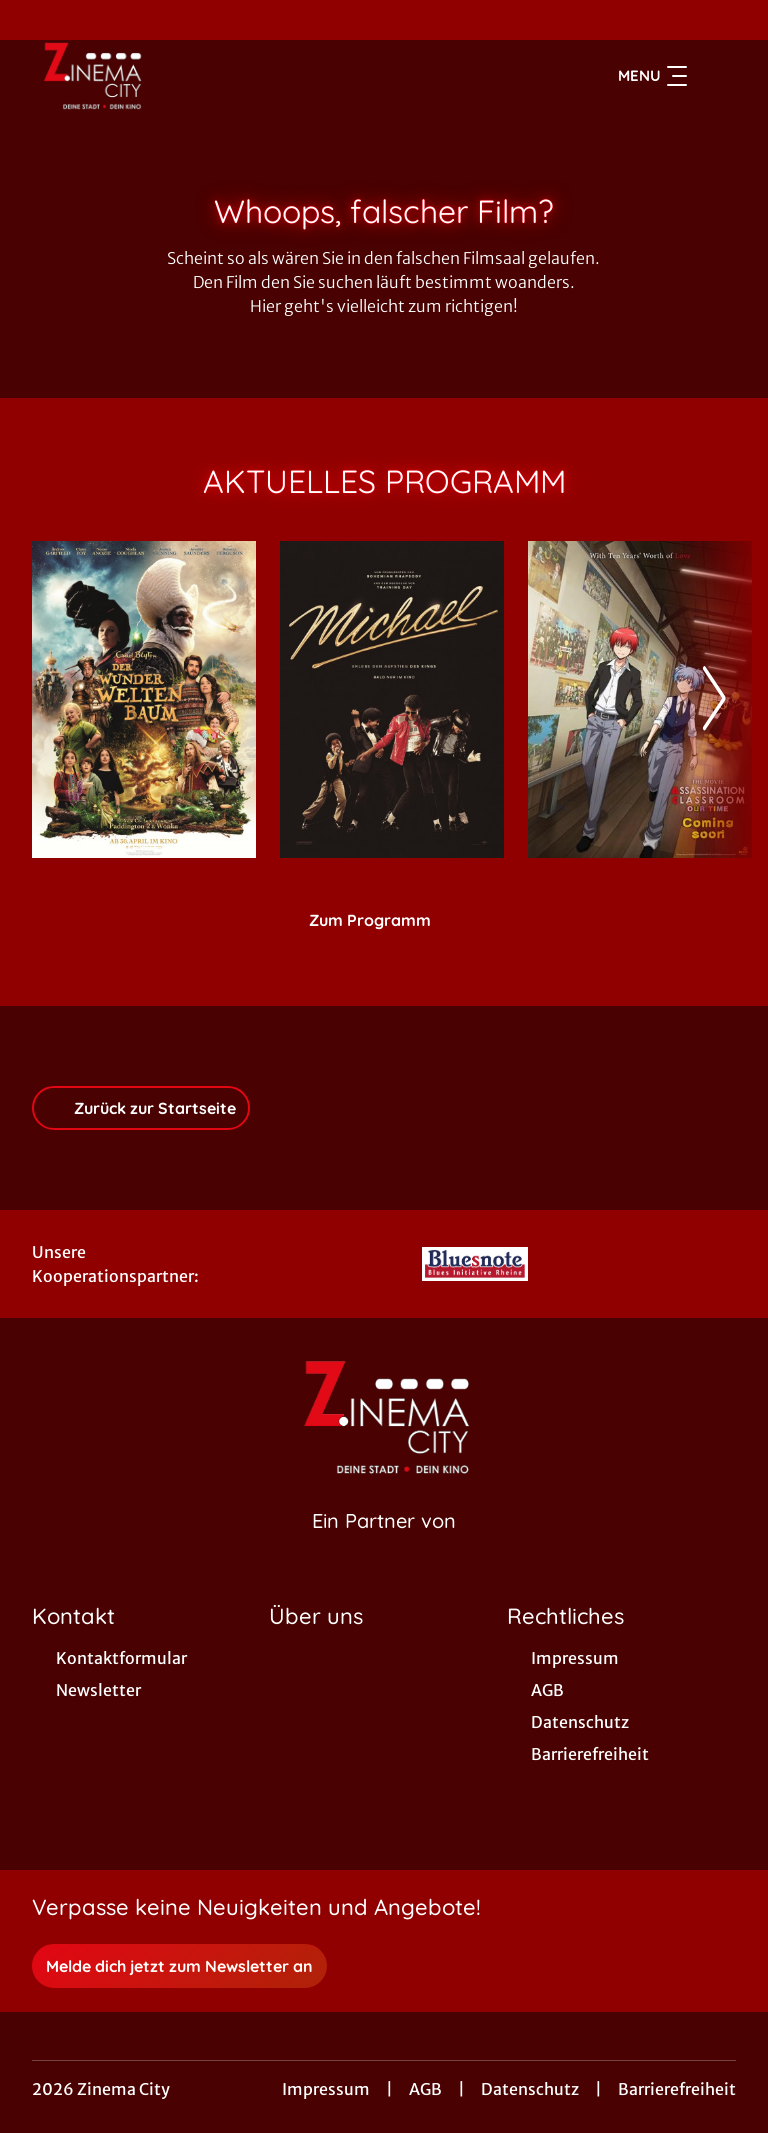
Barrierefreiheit (677, 2089)
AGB (425, 2089)
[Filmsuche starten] (716, 76)
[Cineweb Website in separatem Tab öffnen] (384, 1546)
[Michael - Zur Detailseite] (392, 699)
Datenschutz (530, 2089)
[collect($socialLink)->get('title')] (36, 20)
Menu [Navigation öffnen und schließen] (652, 76)
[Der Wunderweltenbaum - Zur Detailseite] (144, 699)
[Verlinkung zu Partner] (475, 1264)
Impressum (326, 2089)
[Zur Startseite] (172, 76)
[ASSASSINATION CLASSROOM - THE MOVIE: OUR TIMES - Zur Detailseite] (640, 699)
